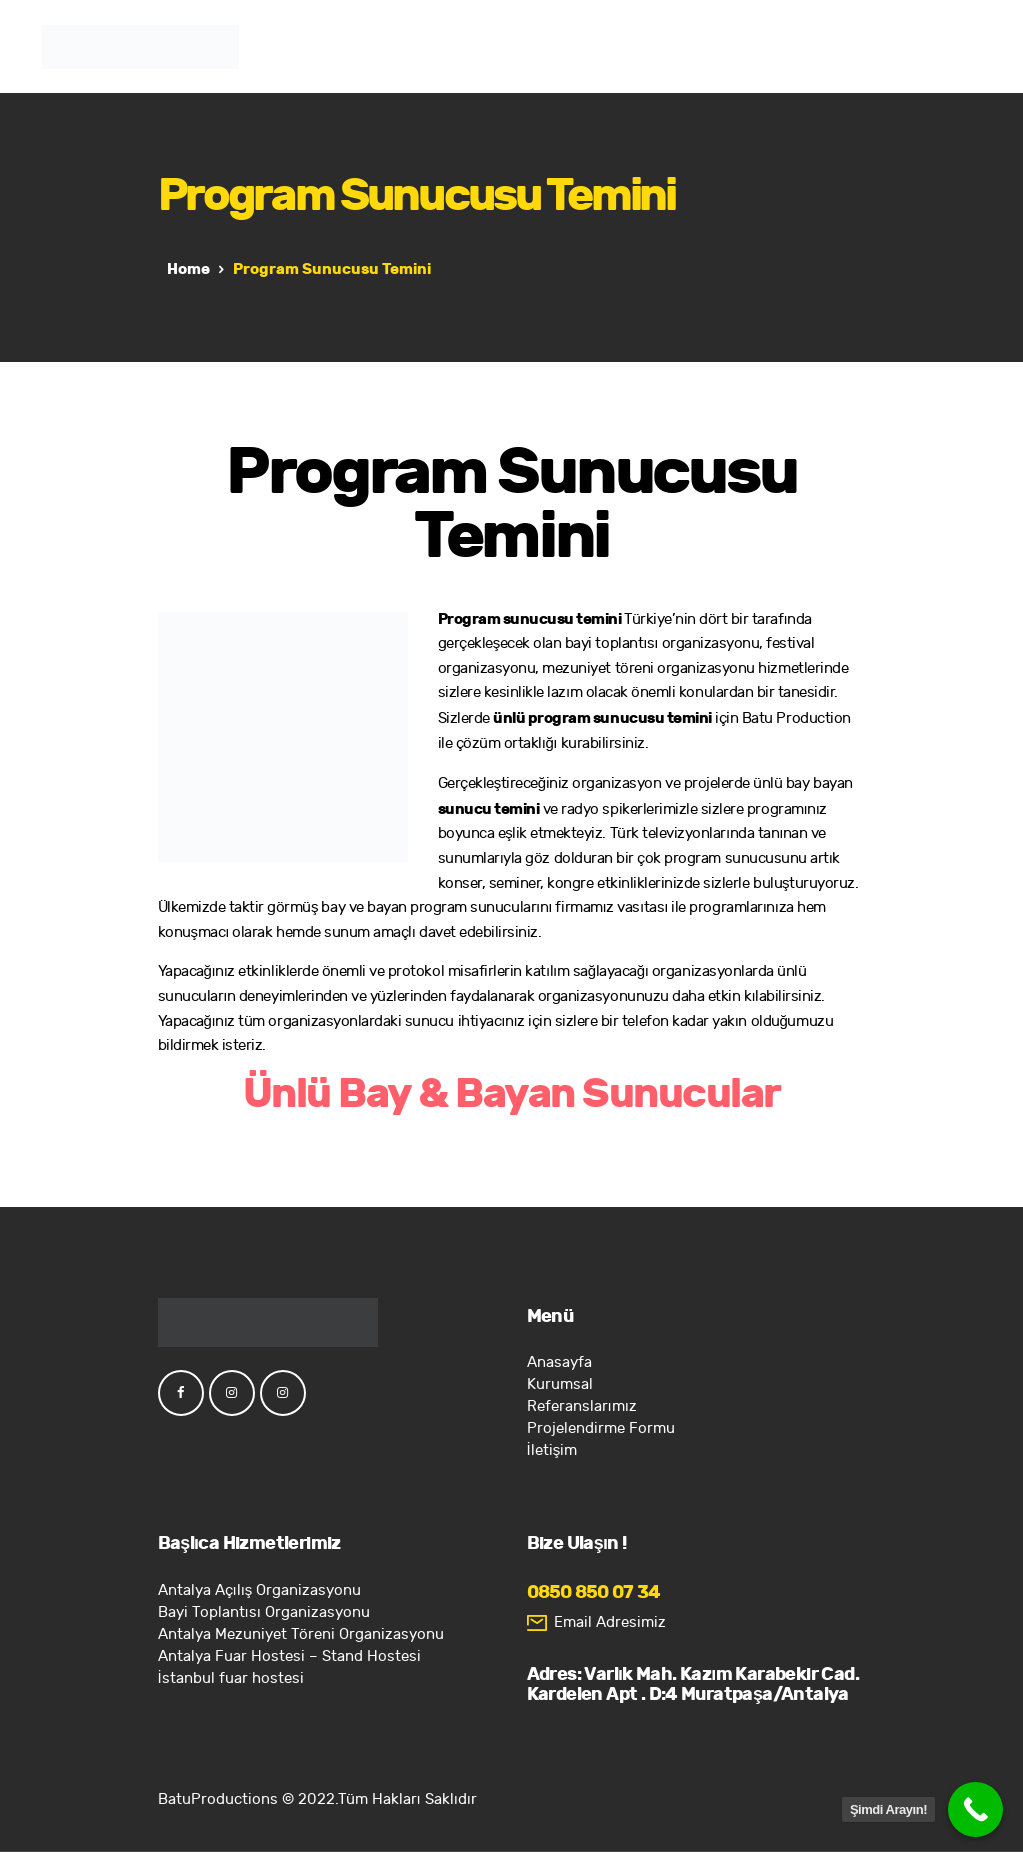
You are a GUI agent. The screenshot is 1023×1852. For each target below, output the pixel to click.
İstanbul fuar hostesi (231, 1678)
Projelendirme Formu (601, 1428)
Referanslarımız (582, 1406)
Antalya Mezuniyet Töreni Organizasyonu (301, 1634)
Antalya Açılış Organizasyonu (260, 1590)
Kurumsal (560, 1384)
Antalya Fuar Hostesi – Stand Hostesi (289, 1656)
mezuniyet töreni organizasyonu (648, 668)
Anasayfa (559, 1362)
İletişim (552, 1450)
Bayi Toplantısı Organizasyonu (264, 1612)
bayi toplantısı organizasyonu (662, 643)
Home (188, 269)
